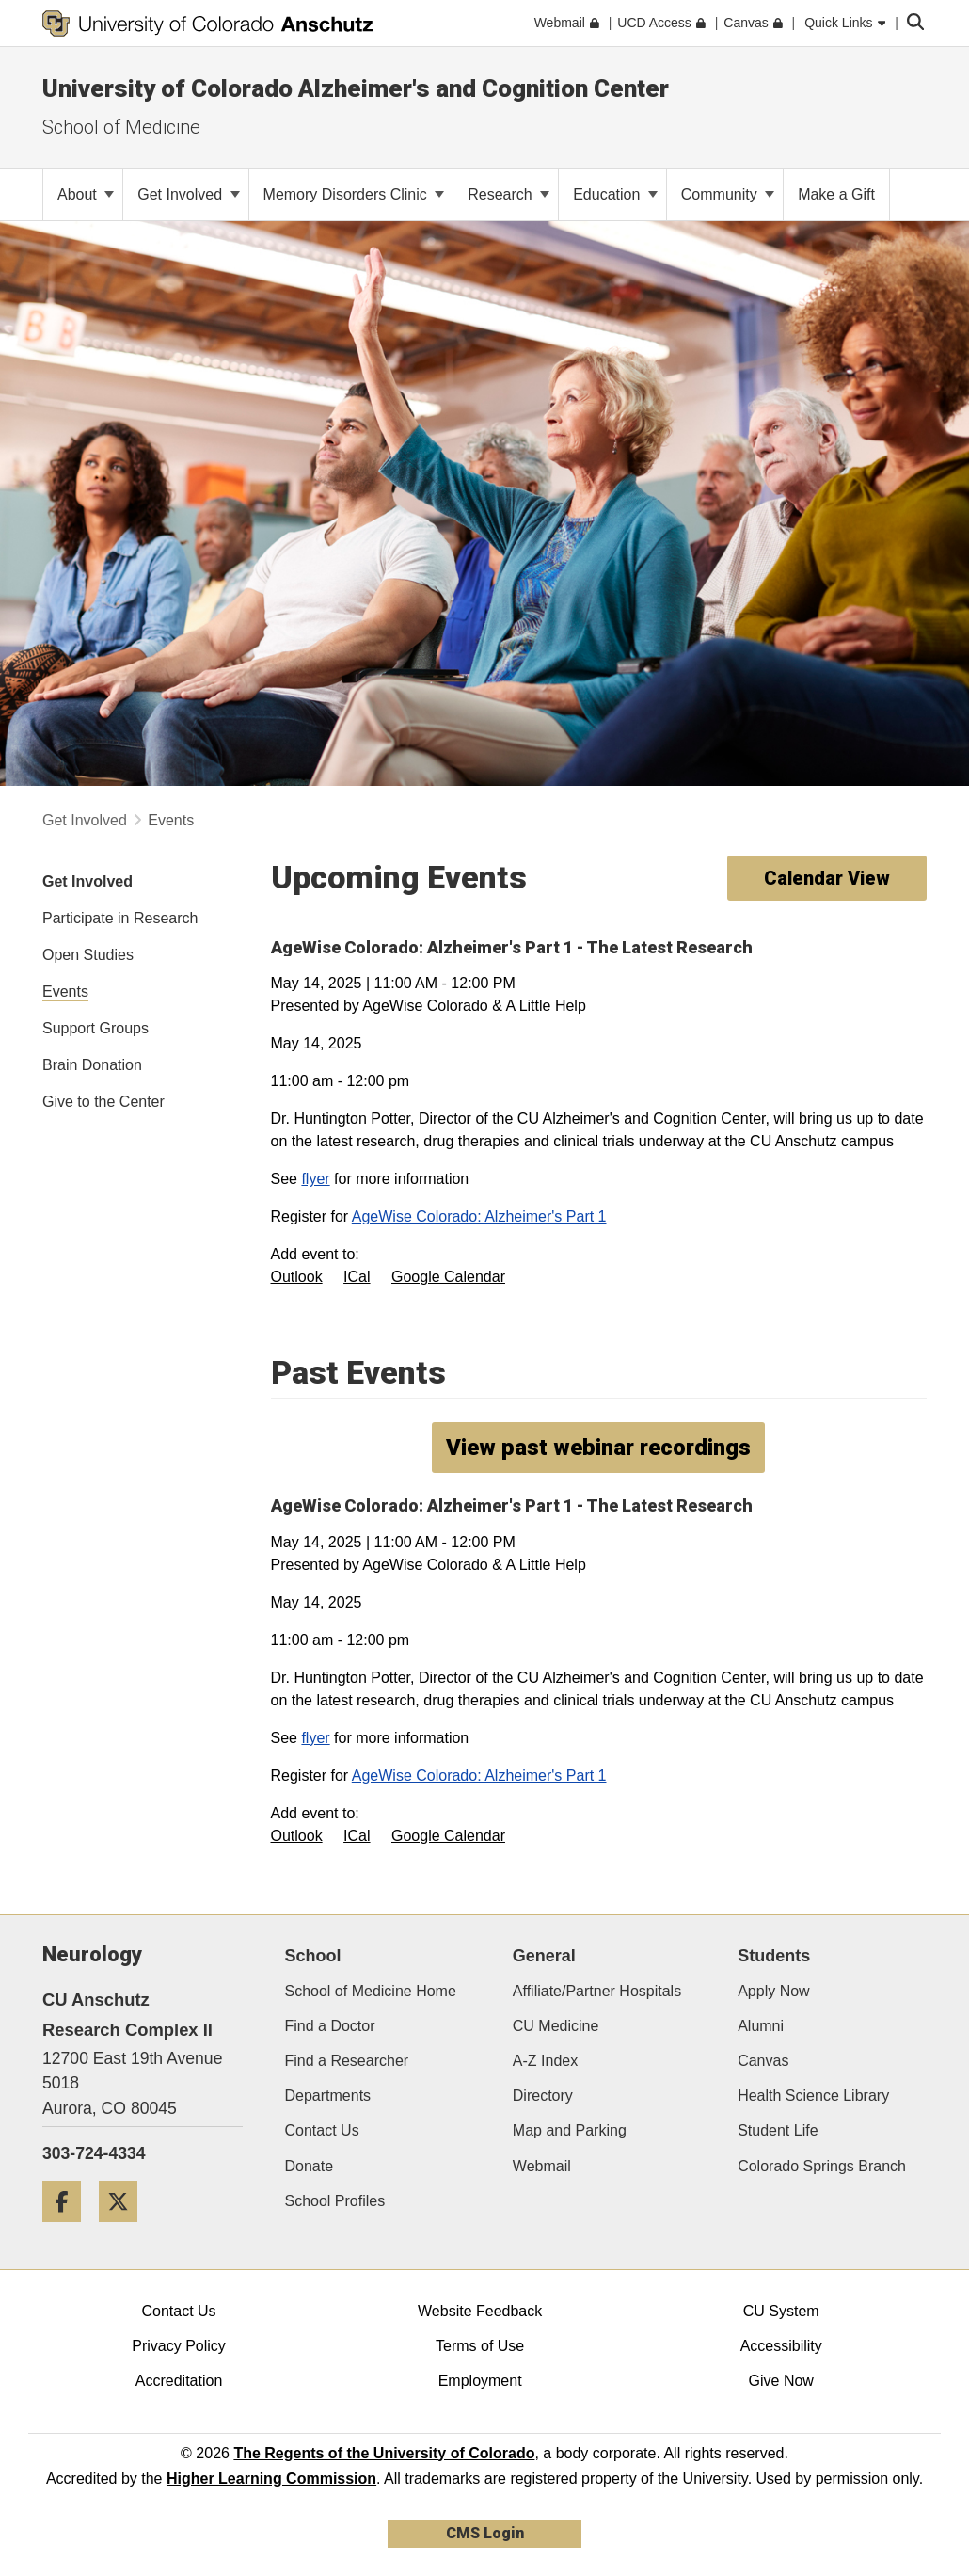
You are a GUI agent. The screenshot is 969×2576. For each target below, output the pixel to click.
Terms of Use (480, 2346)
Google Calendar (448, 1277)
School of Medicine (121, 127)
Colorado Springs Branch (822, 2166)
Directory (543, 2096)
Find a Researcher (347, 2061)
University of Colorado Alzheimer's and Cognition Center (355, 88)
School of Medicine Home (370, 1991)
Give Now (781, 2381)
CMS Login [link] (485, 2533)
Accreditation (179, 2381)
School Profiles (335, 2201)
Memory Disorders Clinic (354, 194)
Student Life (778, 2130)
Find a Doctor (330, 2026)
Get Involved (188, 194)
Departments (328, 2096)
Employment (480, 2381)
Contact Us (322, 2130)
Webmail (542, 2166)
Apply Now (773, 1991)
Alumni (761, 2026)
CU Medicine (556, 2026)
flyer (315, 1179)
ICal (356, 1277)
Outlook (297, 1277)
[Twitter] (125, 2229)
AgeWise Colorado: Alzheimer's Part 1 (479, 1216)
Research (508, 194)
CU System (781, 2311)
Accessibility (781, 2346)
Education (615, 194)
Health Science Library (813, 2096)
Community (727, 194)
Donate (309, 2166)
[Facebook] (68, 2229)
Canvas (763, 2061)
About (85, 194)
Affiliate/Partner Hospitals (597, 1991)
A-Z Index (545, 2061)
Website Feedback (480, 2311)
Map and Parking (570, 2130)
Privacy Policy (179, 2346)
